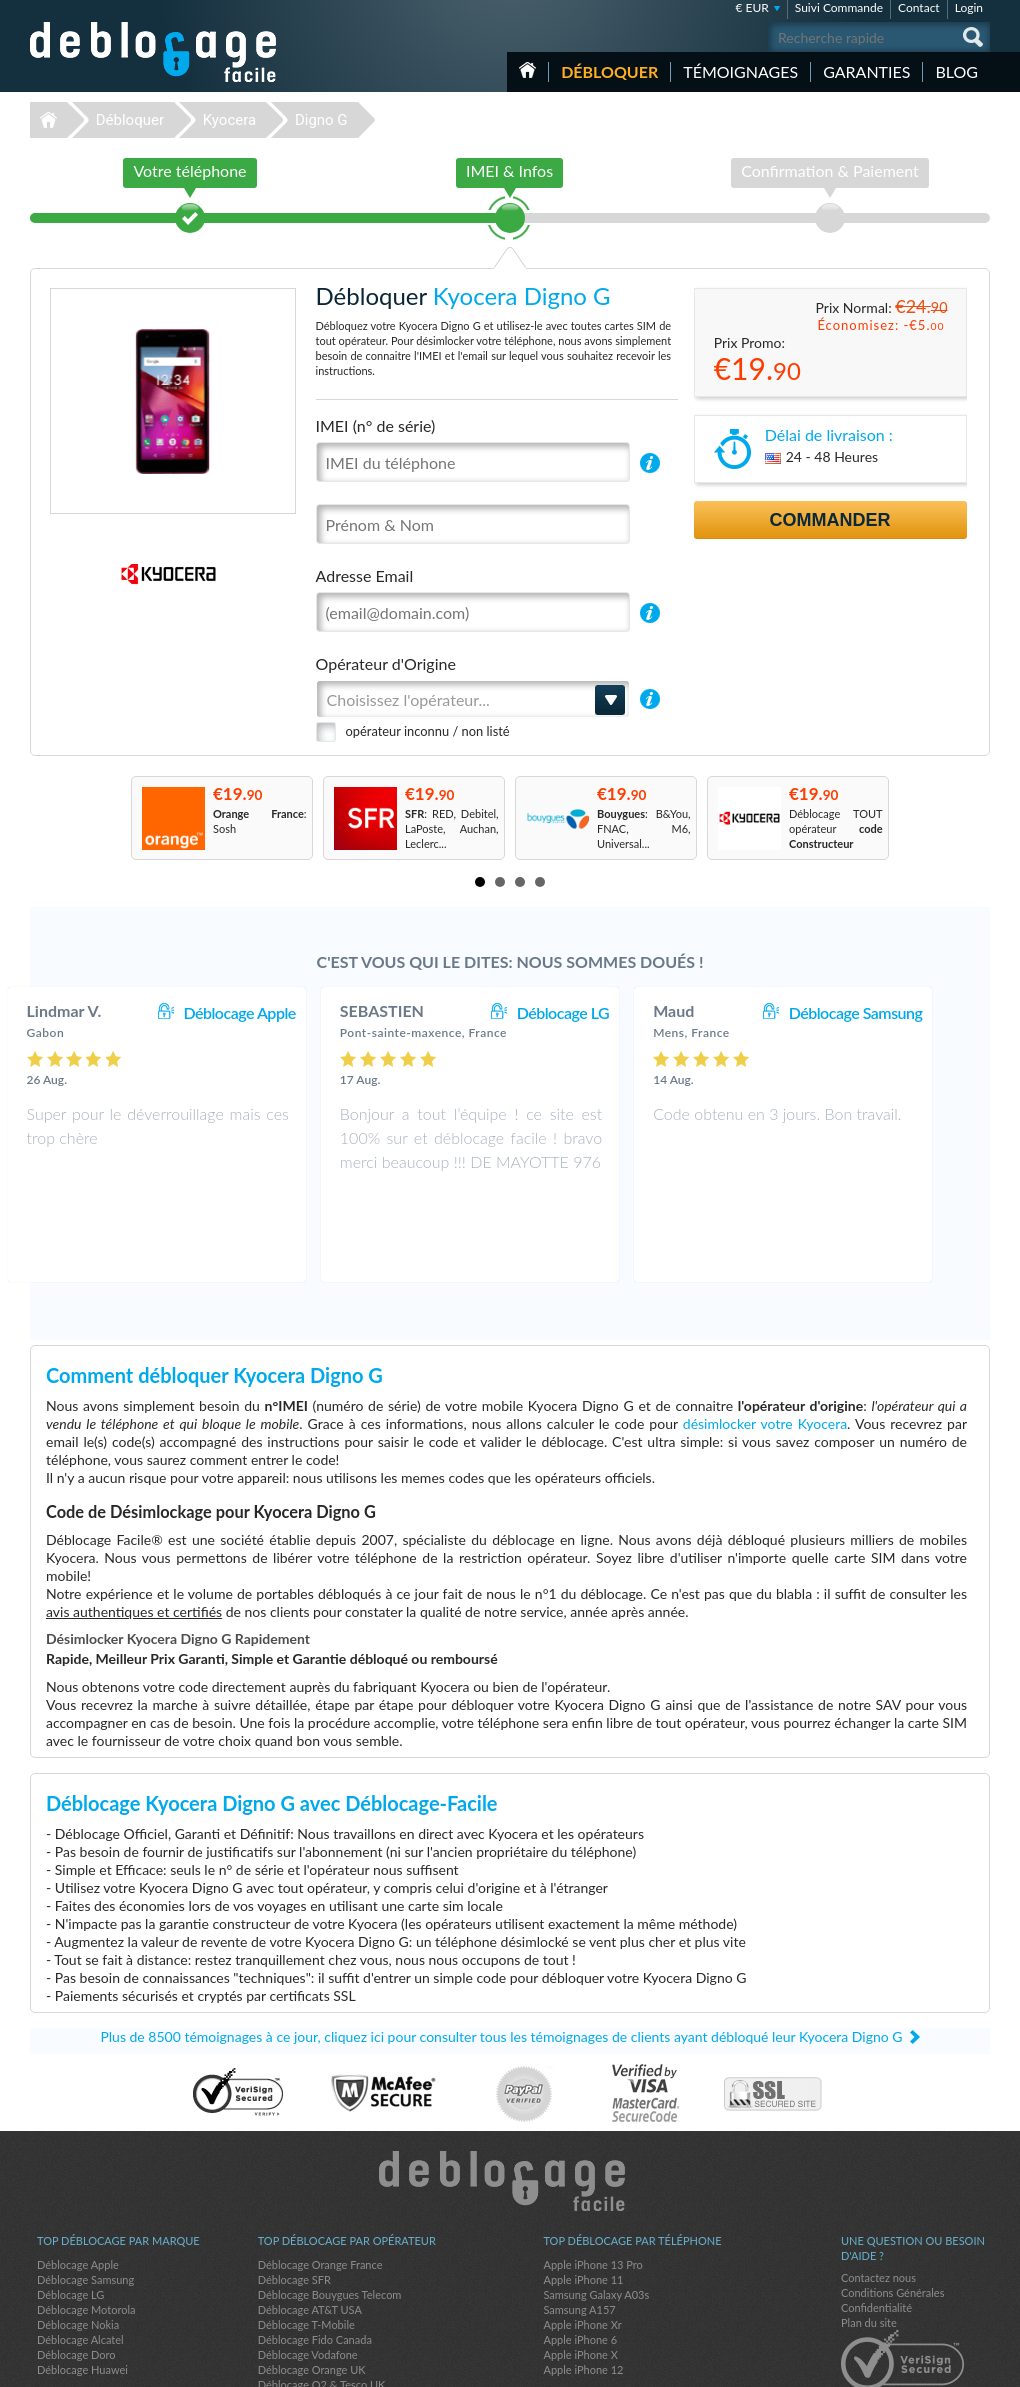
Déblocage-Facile (154, 52)
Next (909, 817)
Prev (110, 817)
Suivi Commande (839, 7)
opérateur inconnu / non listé (428, 731)
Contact (919, 7)
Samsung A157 (579, 2226)
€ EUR (751, 7)
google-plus (975, 2363)
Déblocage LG (603, 1012)
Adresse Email (365, 575)
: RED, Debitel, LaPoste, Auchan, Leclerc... (452, 828)
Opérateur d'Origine (386, 663)
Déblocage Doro (76, 2271)
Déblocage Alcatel (80, 2256)
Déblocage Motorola (86, 2226)
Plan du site (869, 2239)
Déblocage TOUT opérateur (836, 828)
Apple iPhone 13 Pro (592, 2181)
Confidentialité (876, 2224)
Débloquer (609, 71)
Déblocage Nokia (78, 2241)
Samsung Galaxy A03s (596, 2211)
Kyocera (229, 120)
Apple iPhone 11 (583, 2196)
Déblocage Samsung (896, 1012)
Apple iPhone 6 (580, 2256)
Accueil (527, 70)
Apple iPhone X (580, 2271)
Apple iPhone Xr (582, 2241)
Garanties (866, 71)
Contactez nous (878, 2194)
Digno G (321, 120)
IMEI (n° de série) (376, 425)
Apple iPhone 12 (583, 2286)
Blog (956, 71)
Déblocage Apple (279, 1012)
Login (969, 7)
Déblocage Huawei (82, 2286)
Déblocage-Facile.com (510, 2098)
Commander (830, 520)
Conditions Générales (892, 2209)
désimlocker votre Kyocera (765, 1340)
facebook (895, 2363)
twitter (935, 2363)
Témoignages (740, 71)
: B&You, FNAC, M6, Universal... (644, 828)
